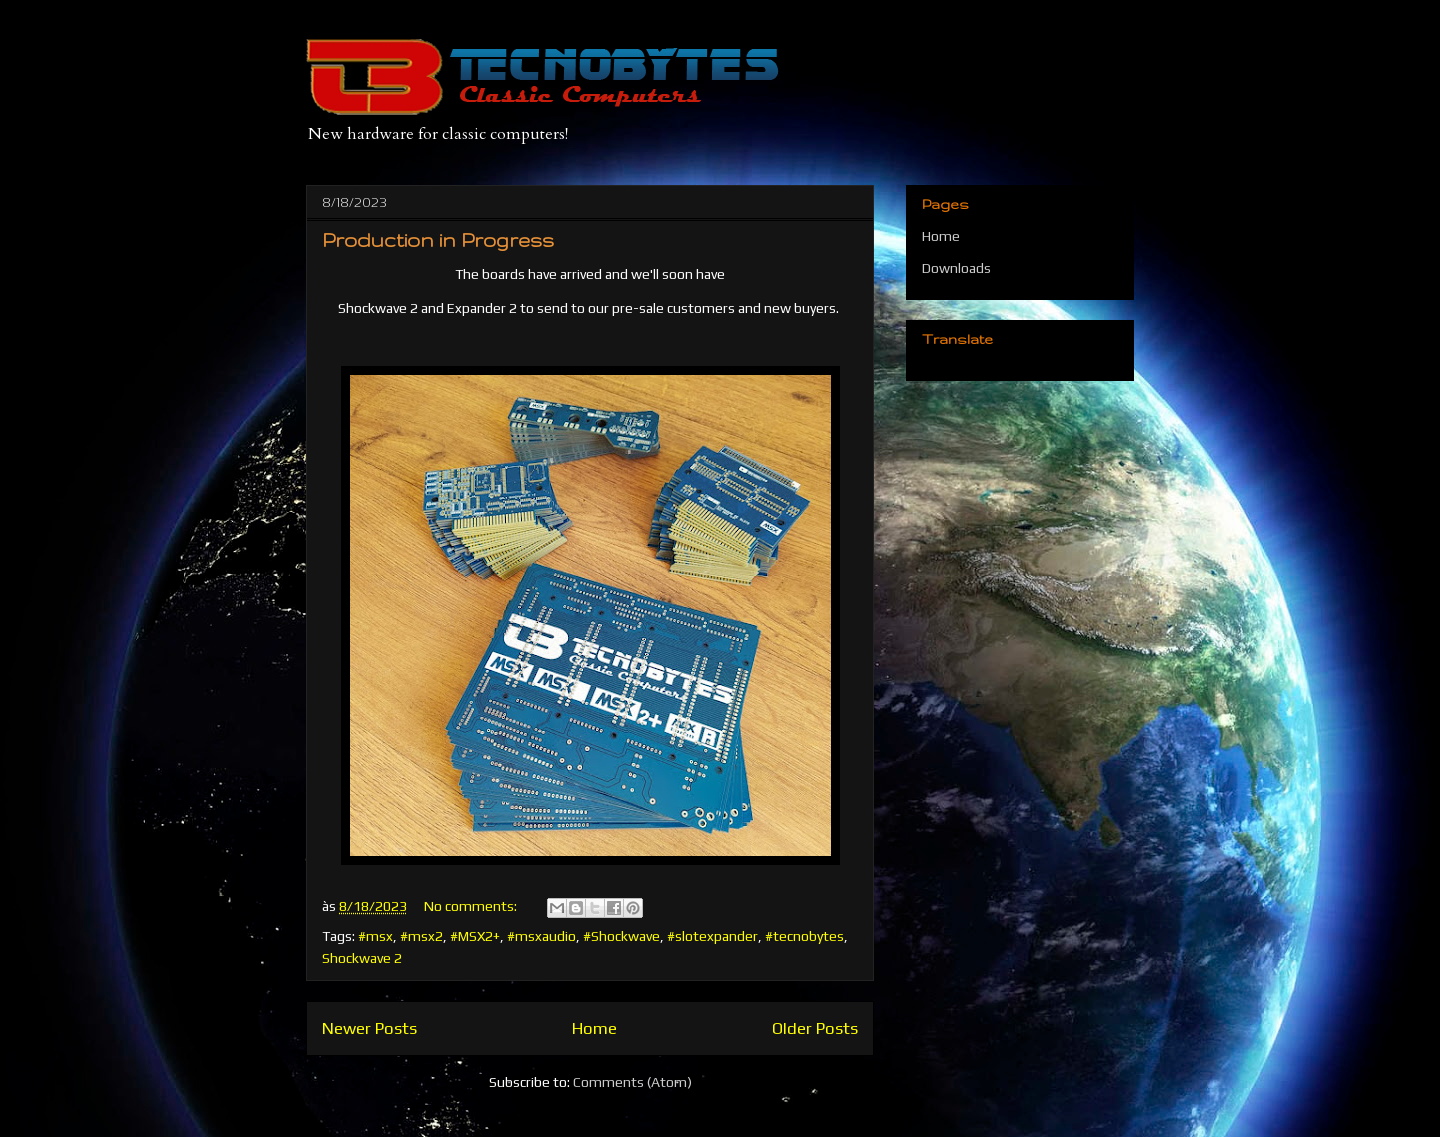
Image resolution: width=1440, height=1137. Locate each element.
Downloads (956, 268)
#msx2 (421, 936)
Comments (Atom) (632, 1082)
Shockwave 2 (362, 958)
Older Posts (815, 1028)
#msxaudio (541, 936)
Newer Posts (369, 1028)
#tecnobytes (804, 936)
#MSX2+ (475, 936)
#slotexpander (712, 936)
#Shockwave (621, 936)
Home (594, 1028)
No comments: (472, 906)
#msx (375, 936)
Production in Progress (438, 240)
